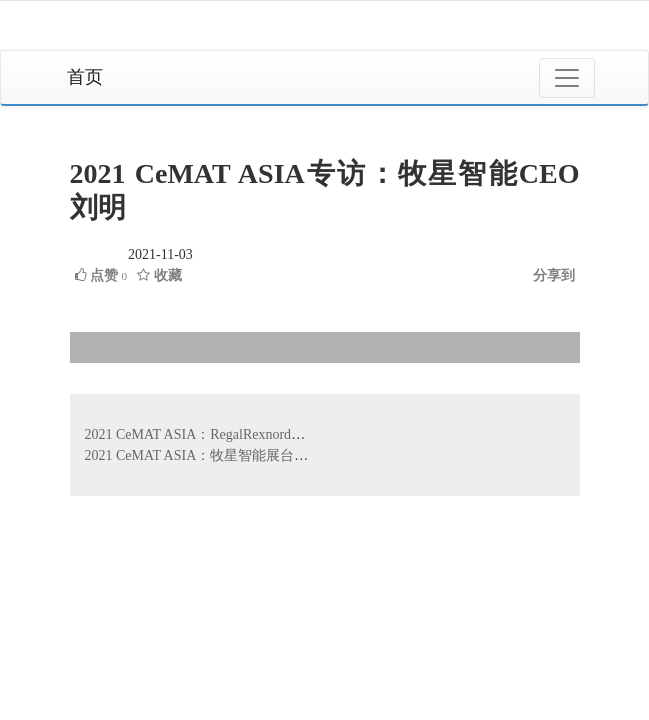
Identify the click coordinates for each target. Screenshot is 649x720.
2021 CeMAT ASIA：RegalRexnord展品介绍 (216, 434)
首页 (85, 77)
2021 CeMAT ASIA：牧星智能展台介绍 (204, 455)
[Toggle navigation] (567, 78)
